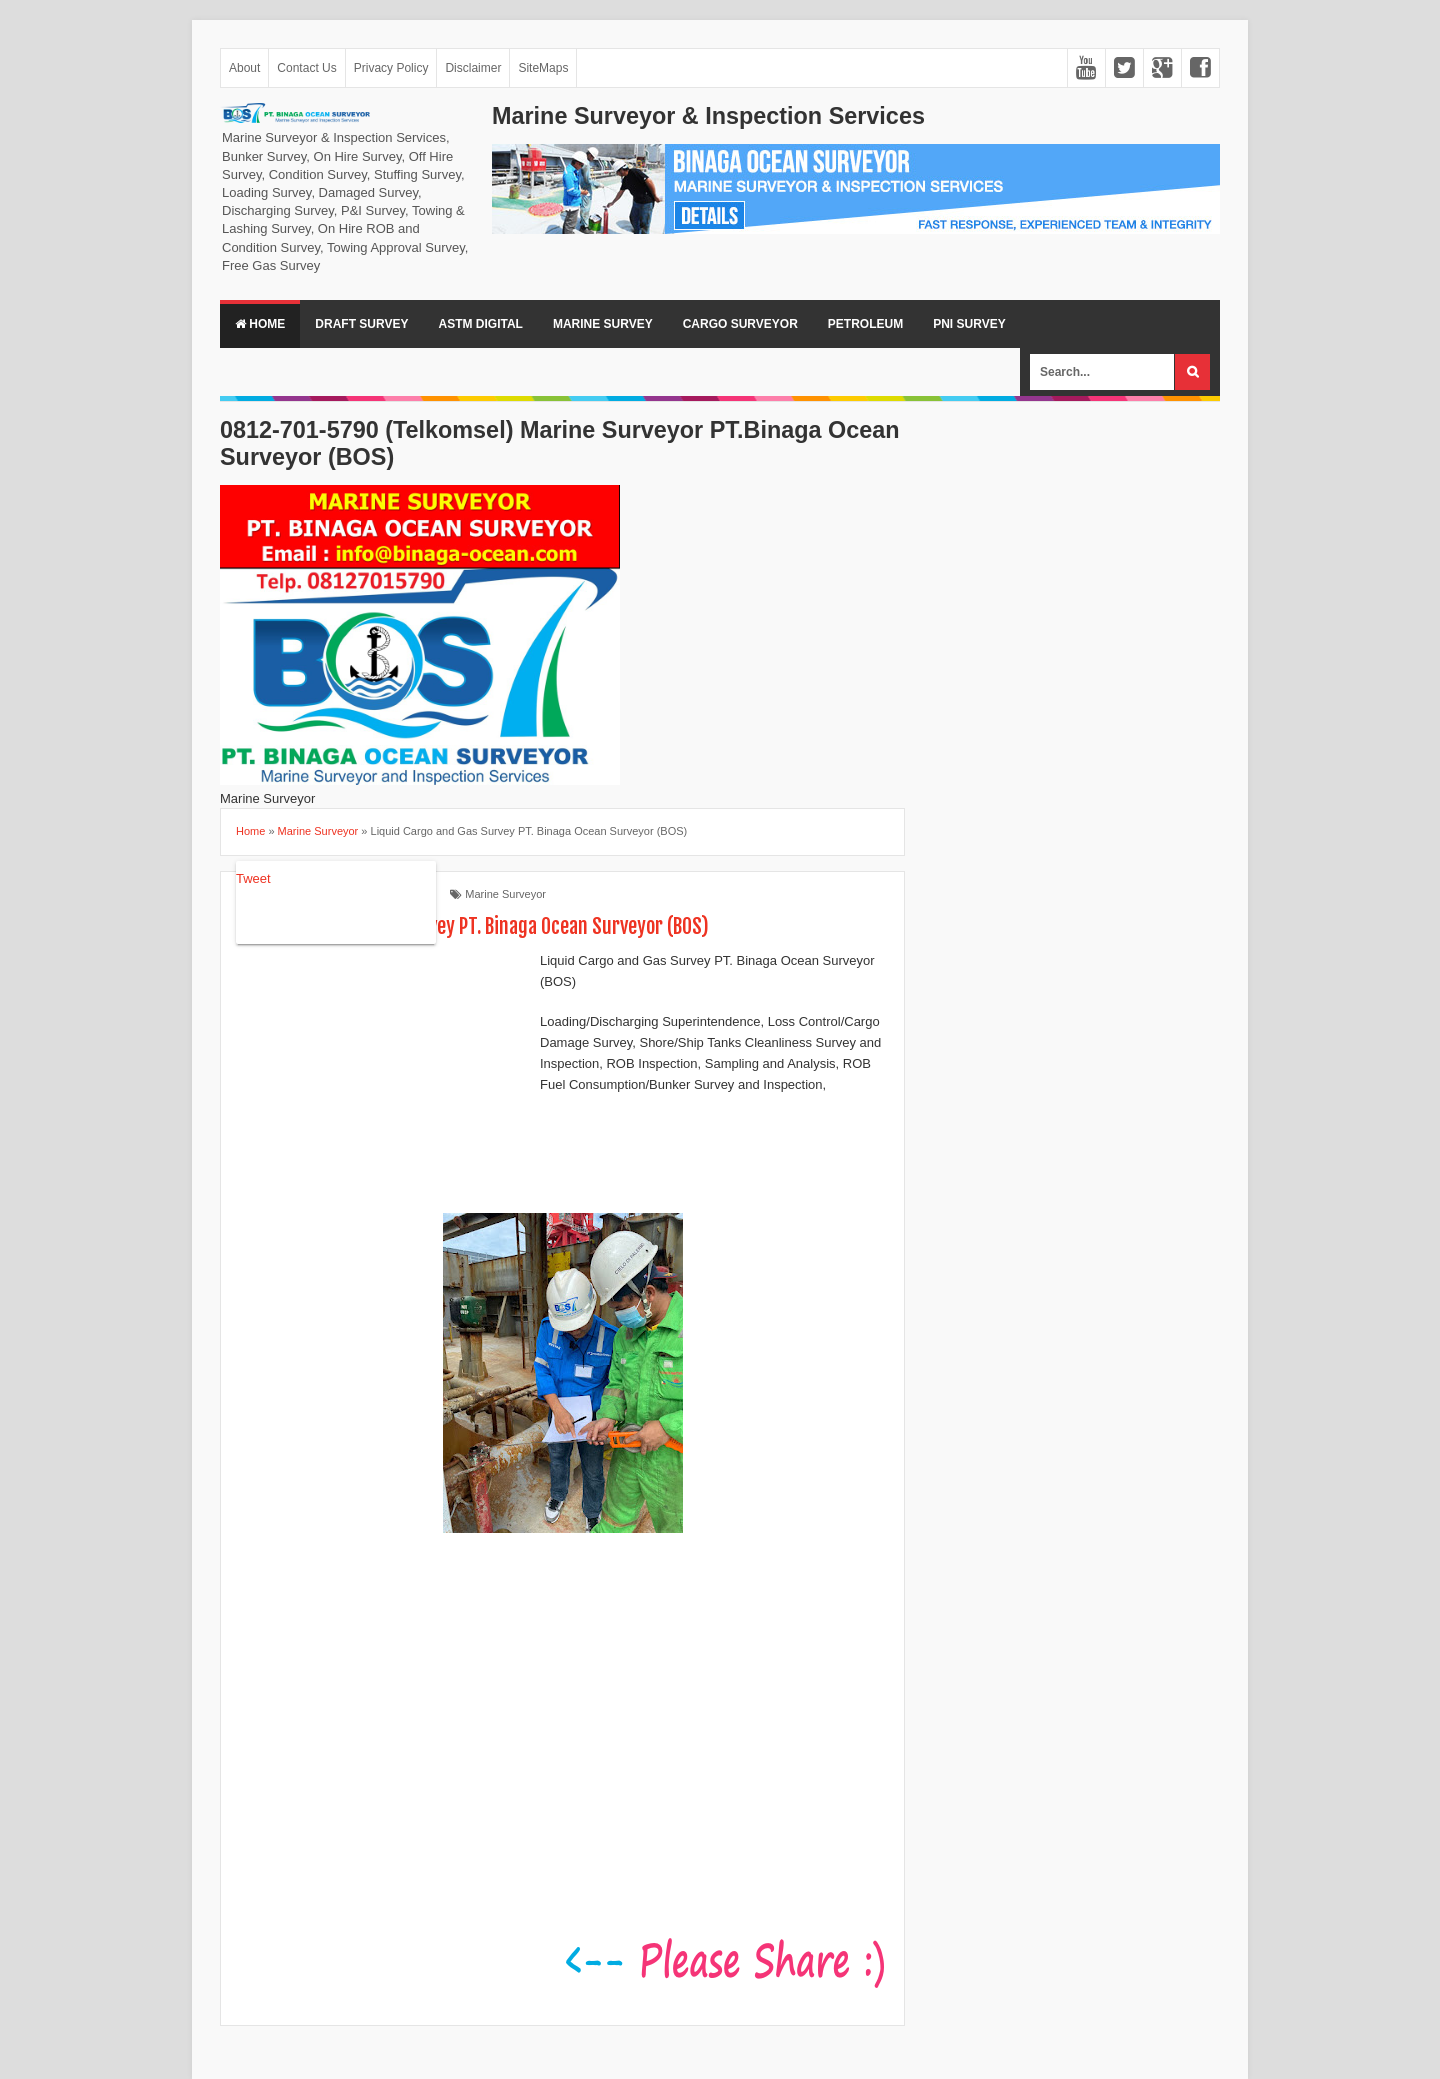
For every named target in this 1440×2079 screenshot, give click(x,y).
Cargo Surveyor (740, 324)
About (244, 68)
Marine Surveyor (505, 894)
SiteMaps (543, 68)
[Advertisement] (386, 1081)
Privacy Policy (391, 68)
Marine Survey (603, 324)
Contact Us (306, 68)
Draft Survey (361, 324)
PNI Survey (969, 324)
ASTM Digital (480, 324)
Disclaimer (473, 68)
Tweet (253, 878)
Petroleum (865, 324)
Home (260, 324)
